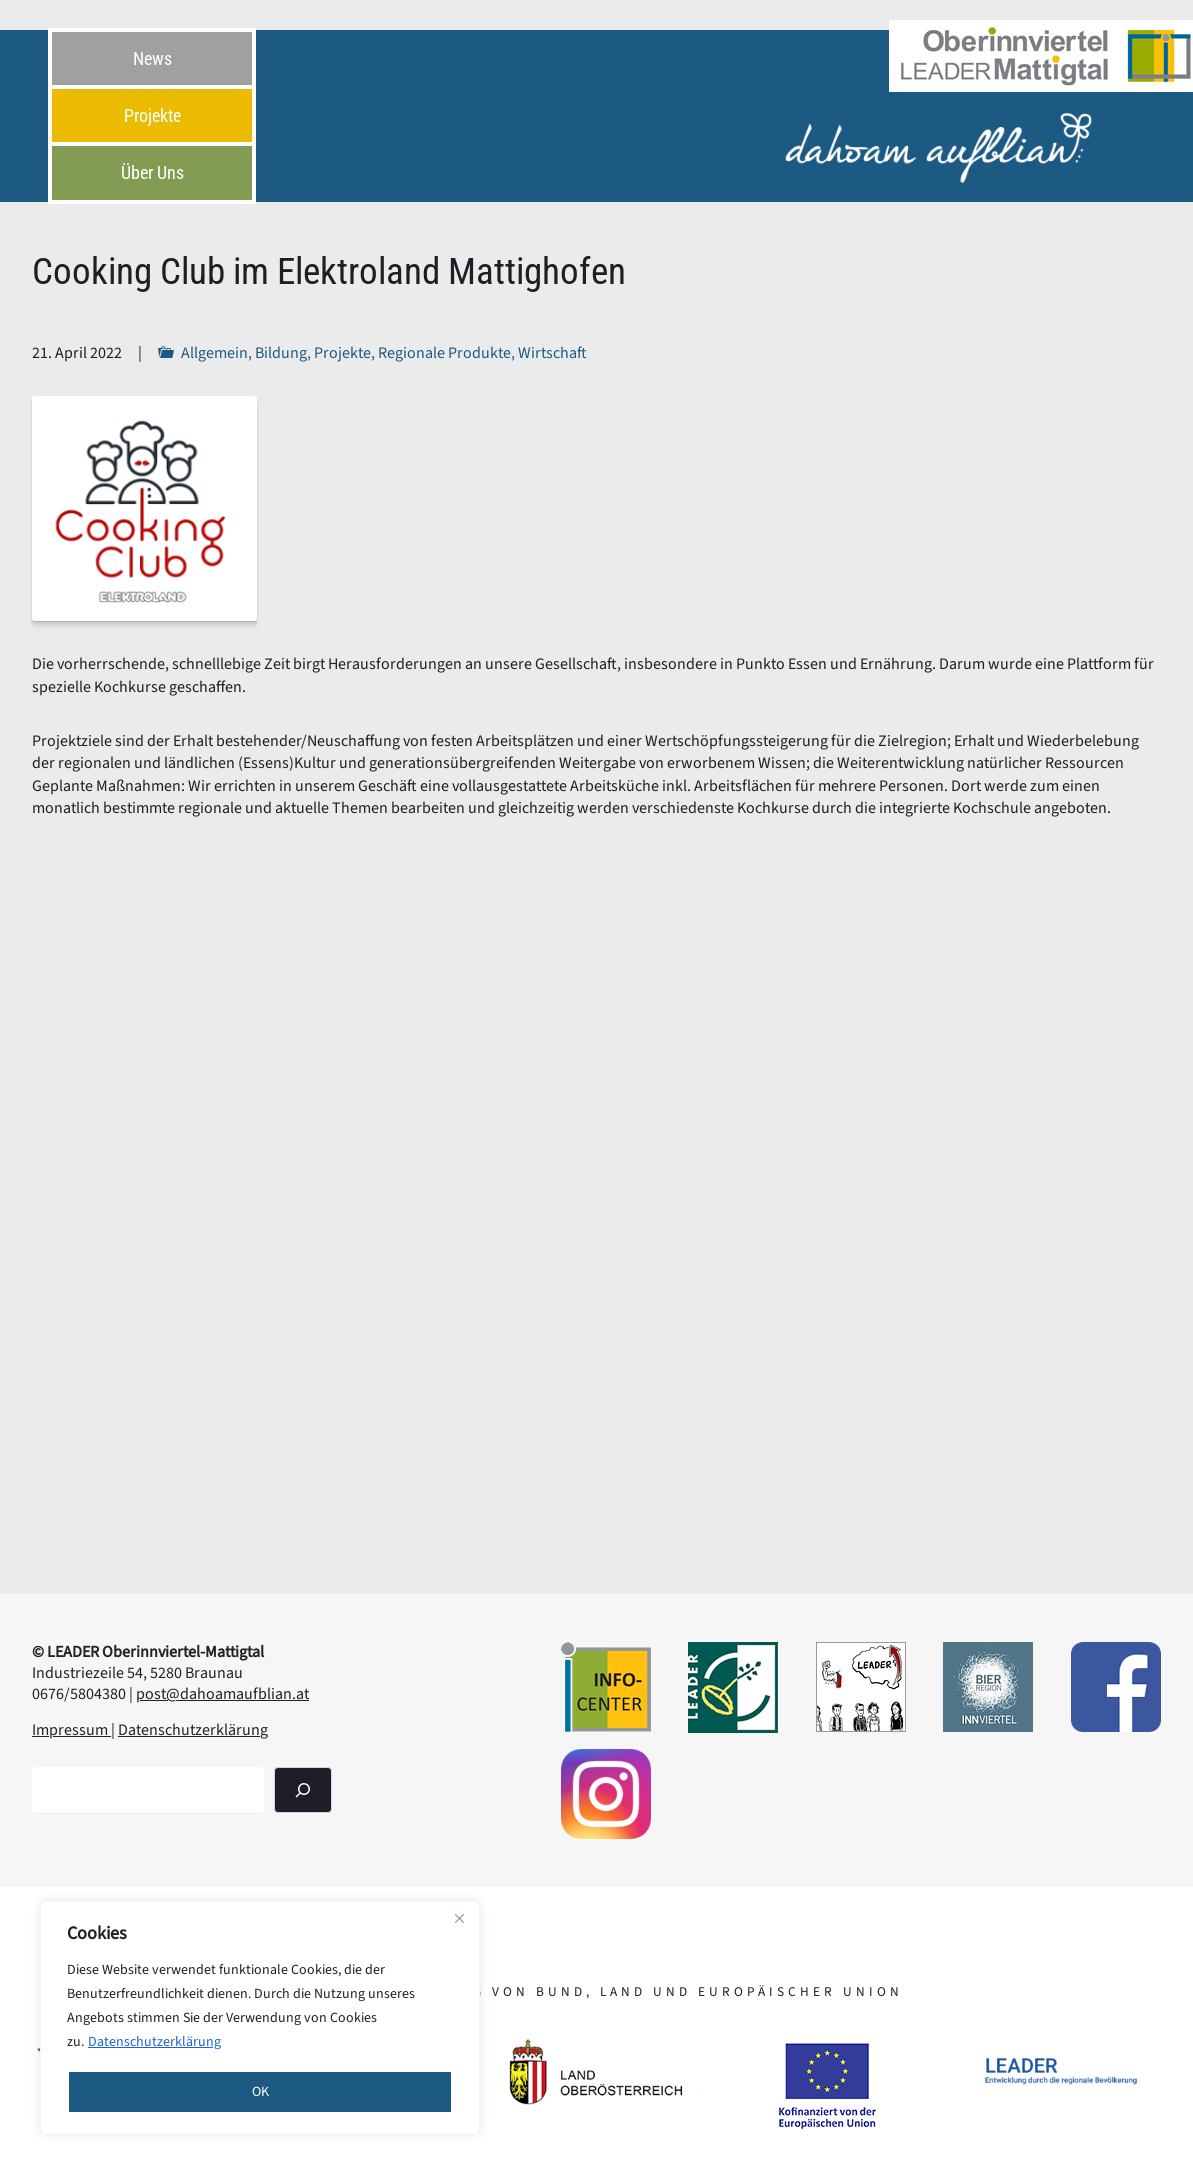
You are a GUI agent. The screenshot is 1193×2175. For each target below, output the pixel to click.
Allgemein (214, 353)
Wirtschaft (552, 353)
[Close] (459, 1918)
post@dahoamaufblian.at (222, 1694)
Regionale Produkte (444, 353)
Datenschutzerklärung (154, 2042)
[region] (260, 2018)
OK (260, 2092)
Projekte (342, 353)
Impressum (71, 1730)
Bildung (281, 353)
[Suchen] (303, 1789)
